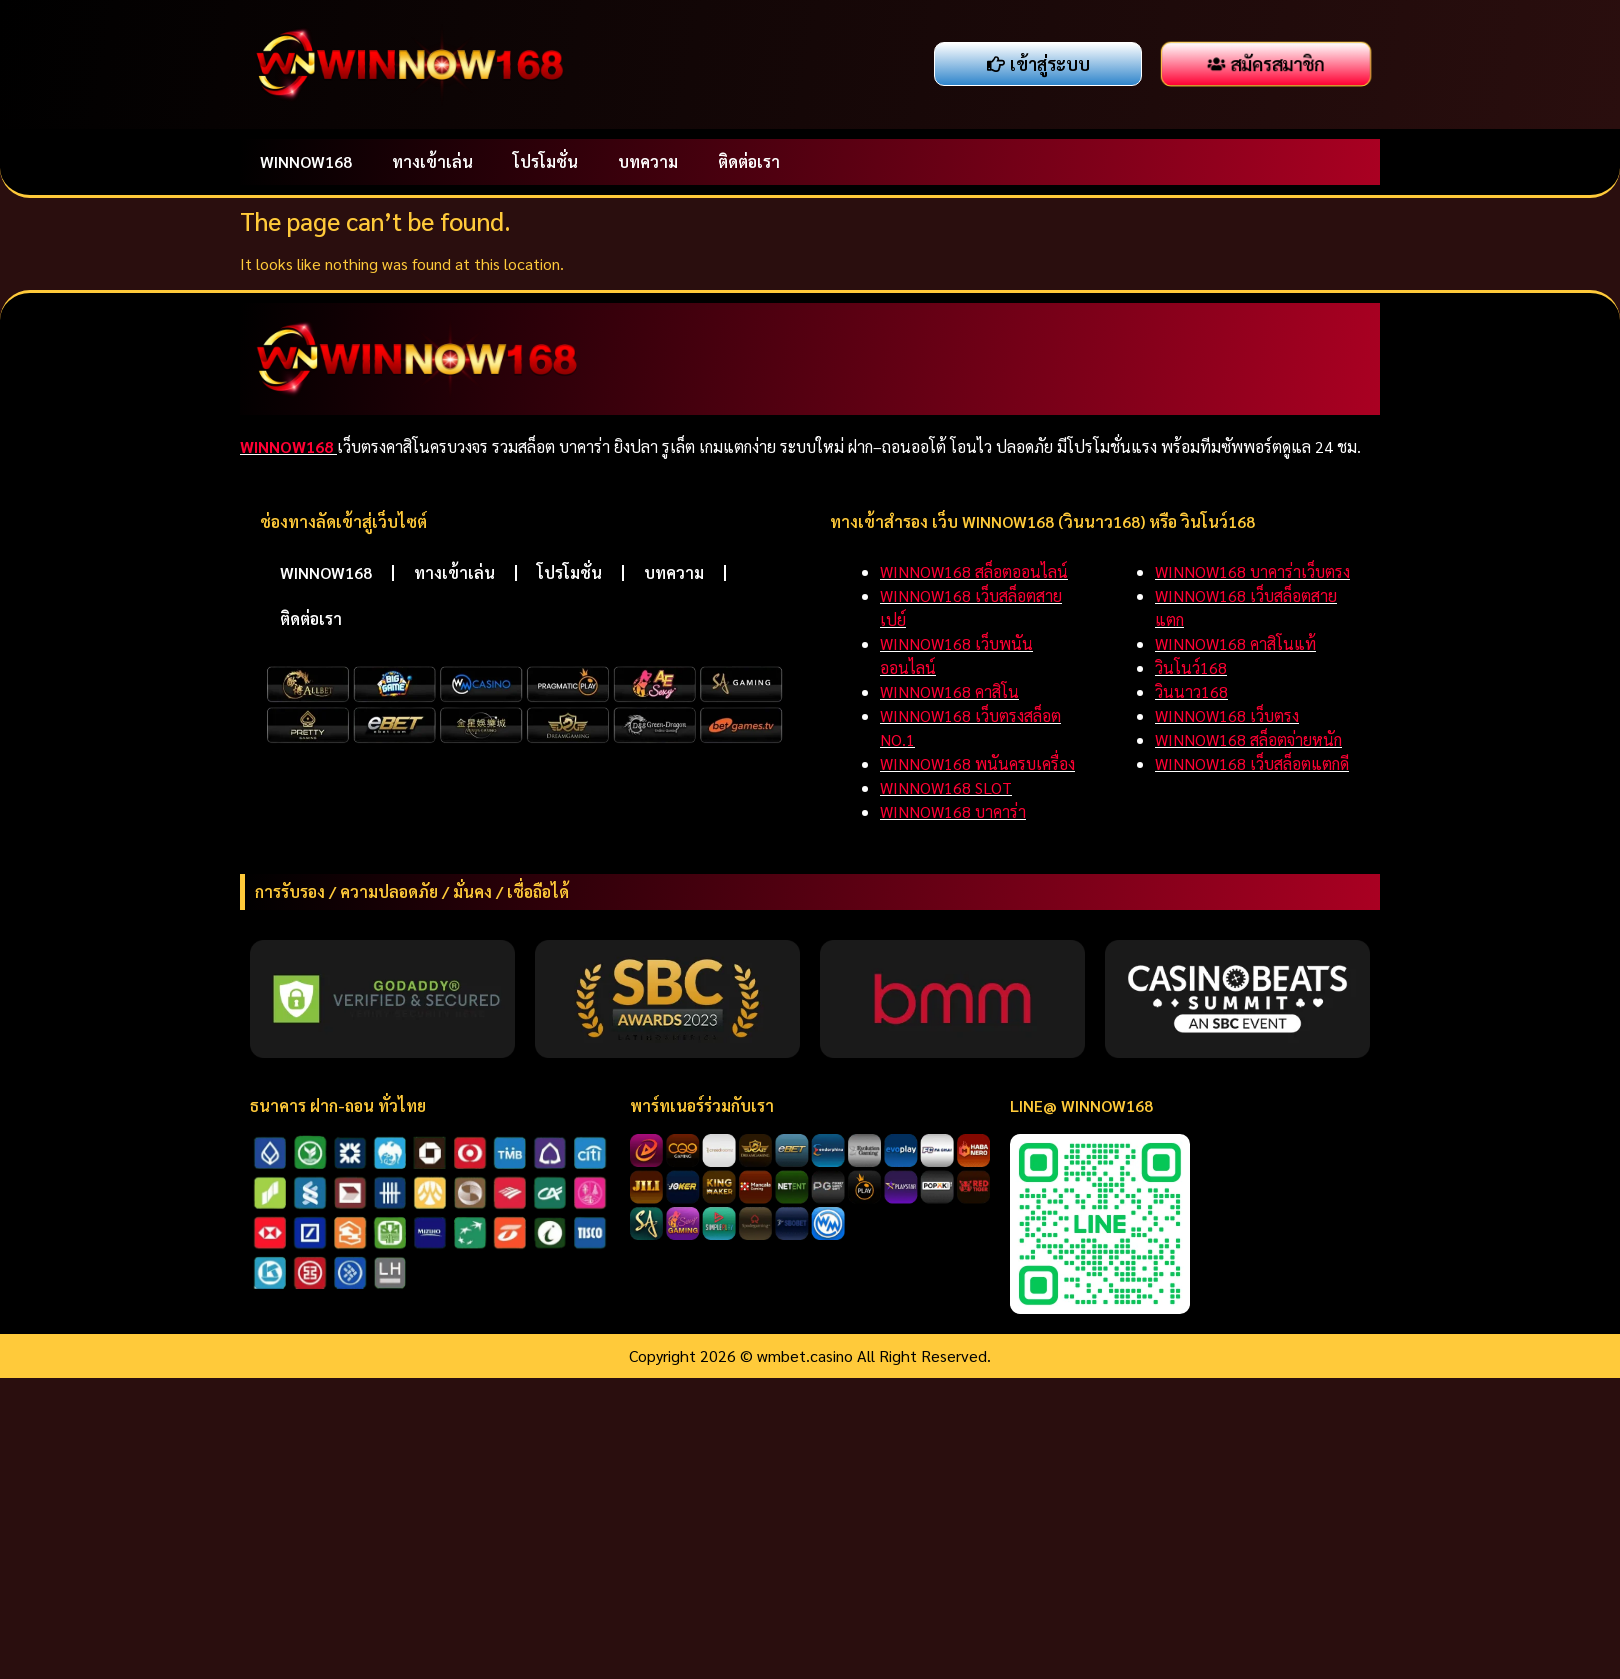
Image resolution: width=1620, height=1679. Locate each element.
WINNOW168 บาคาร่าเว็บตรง (1252, 571)
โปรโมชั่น (545, 161)
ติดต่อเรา (749, 161)
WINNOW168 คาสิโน (949, 691)
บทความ (648, 161)
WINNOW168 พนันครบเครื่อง (977, 763)
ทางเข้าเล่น (432, 161)
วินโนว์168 (1191, 667)
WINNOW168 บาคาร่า (953, 811)
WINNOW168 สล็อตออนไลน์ (974, 571)
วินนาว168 (1191, 691)
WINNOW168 (306, 161)
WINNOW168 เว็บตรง (1227, 715)
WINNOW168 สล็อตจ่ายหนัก (1248, 739)
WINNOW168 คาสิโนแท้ (1235, 643)
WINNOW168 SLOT (946, 787)
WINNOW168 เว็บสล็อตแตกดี (1252, 763)
